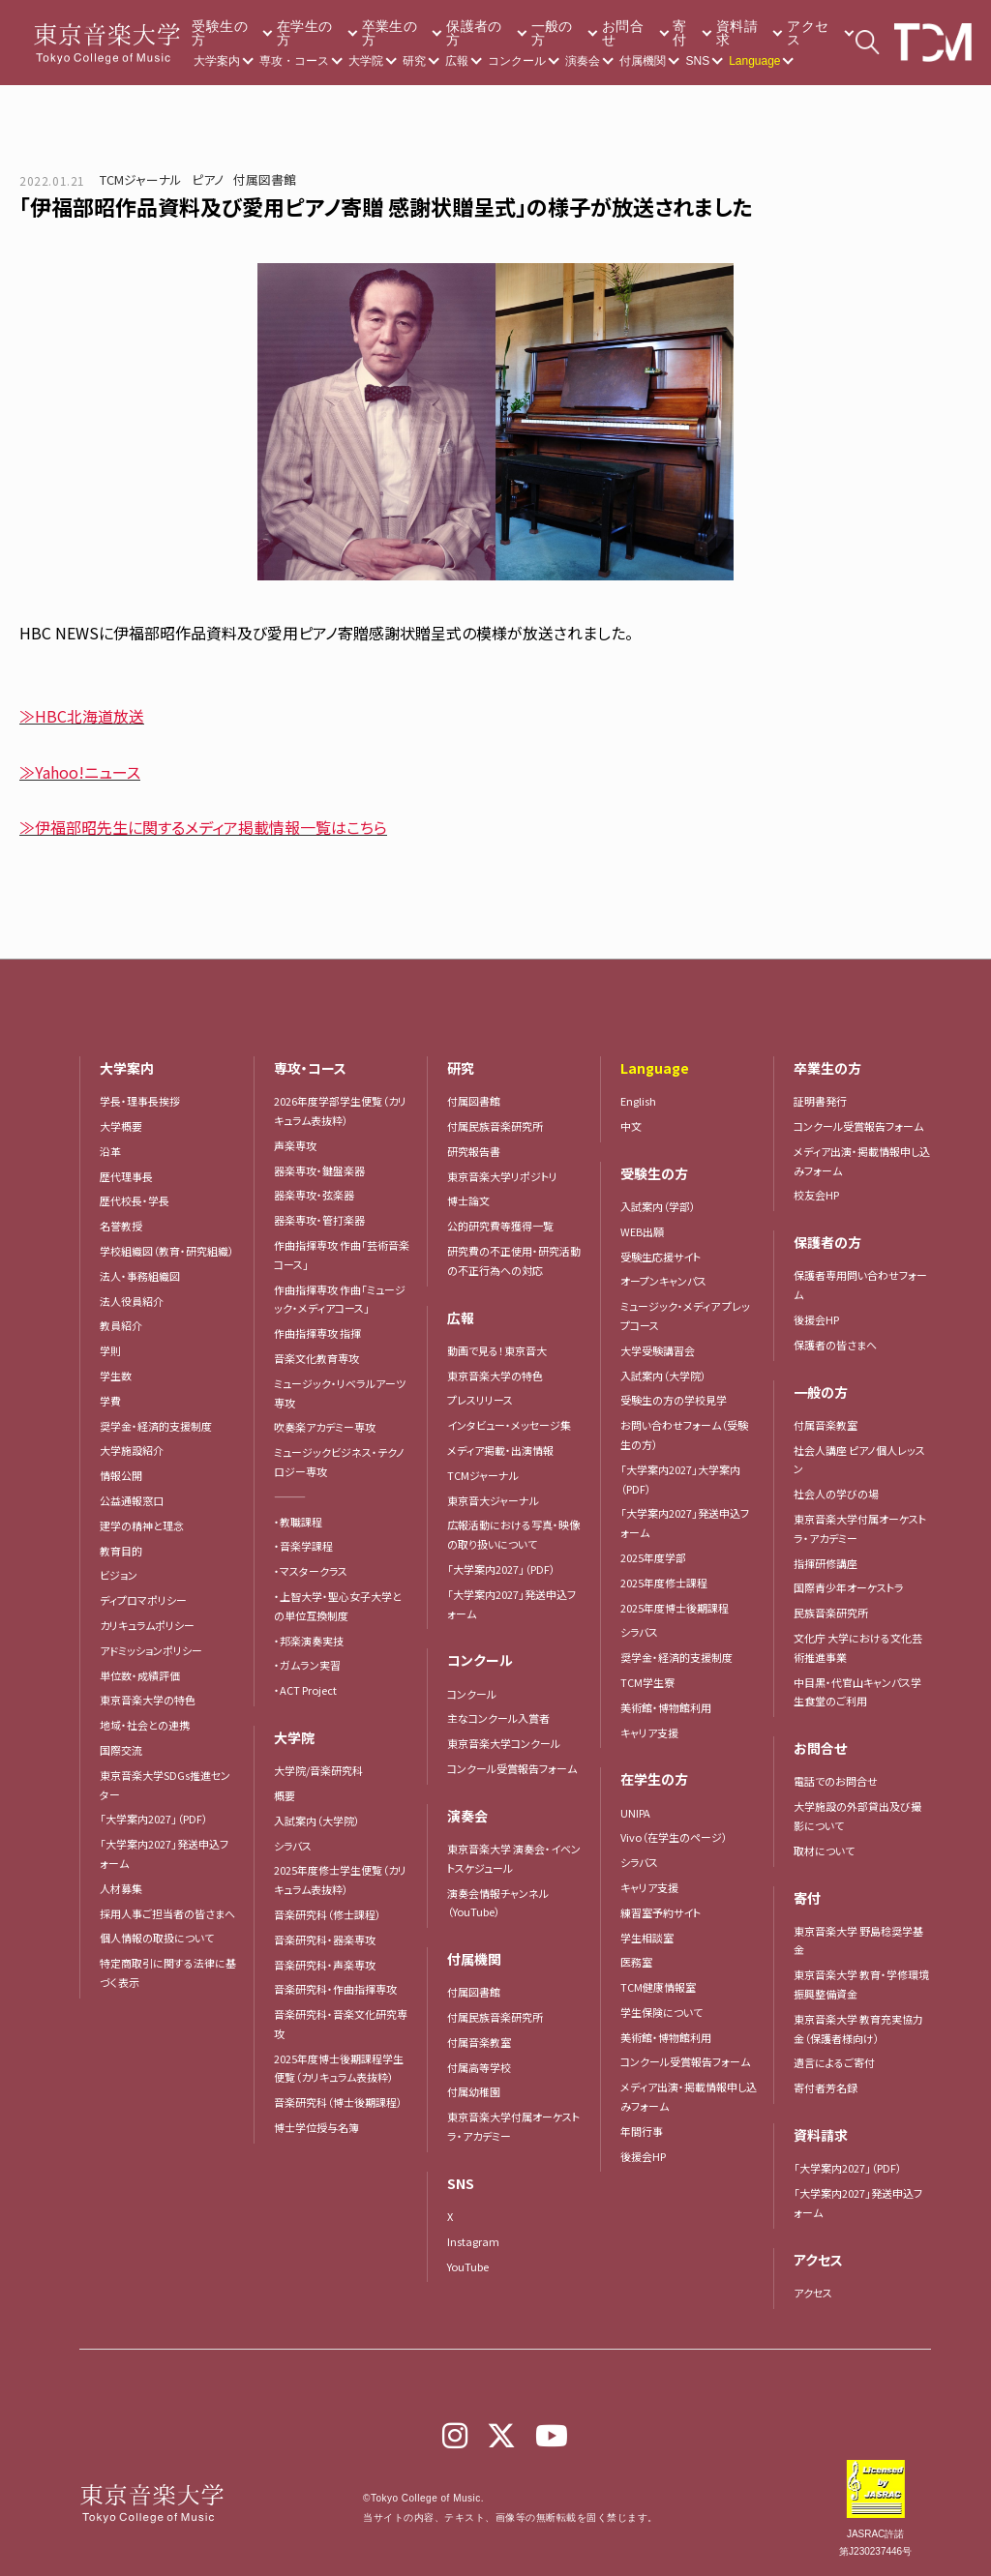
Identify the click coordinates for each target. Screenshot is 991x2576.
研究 (414, 61)
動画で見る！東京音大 (497, 1350)
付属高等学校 (479, 2067)
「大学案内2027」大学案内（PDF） (680, 1479)
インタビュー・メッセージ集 (514, 1425)
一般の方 (552, 32)
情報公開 (121, 1475)
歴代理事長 (126, 1176)
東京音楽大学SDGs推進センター (165, 1784)
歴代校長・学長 (134, 1200)
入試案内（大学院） (317, 1820)
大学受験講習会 (657, 1350)
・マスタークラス (310, 1571)
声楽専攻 (295, 1145)
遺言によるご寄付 (834, 2062)
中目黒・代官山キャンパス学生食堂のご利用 (857, 1691)
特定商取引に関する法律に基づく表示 (168, 1972)
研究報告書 (473, 1151)
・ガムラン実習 (307, 1665)
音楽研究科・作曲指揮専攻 (335, 1989)
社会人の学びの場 (836, 1493)
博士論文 (468, 1200)
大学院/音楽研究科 (318, 1770)
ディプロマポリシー (143, 1600)
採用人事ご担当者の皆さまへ (167, 1913)
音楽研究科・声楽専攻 (324, 1964)
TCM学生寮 (647, 1682)
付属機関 (642, 61)
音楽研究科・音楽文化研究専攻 (340, 2023)
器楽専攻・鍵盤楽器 (324, 1170)
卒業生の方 (389, 32)
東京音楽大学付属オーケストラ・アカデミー (513, 2126)
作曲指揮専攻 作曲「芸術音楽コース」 (341, 1254)
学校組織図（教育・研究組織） (167, 1250)
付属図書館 (264, 179)
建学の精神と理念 (142, 1525)
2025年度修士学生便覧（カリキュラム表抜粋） (340, 1879)
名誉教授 (121, 1225)
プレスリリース (480, 1399)
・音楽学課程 (303, 1546)
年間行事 (641, 2131)
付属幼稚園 (473, 2091)
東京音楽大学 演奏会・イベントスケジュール (514, 1858)
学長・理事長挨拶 (140, 1101)
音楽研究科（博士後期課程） (338, 2102)
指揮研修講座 (825, 1563)
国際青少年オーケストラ (849, 1587)
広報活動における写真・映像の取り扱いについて (513, 1534)
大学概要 (121, 1126)
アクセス (807, 32)
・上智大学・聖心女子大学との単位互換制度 (338, 1605)
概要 (284, 1795)
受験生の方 (219, 32)
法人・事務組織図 (140, 1276)
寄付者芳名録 (825, 2087)
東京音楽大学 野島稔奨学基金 (858, 1940)
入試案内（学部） (658, 1206)
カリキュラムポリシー (147, 1625)
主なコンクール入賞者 (498, 1718)
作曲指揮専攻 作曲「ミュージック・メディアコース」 (339, 1299)
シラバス (293, 1845)
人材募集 (121, 1888)
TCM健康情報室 (658, 1987)
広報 (456, 61)
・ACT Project (305, 1690)
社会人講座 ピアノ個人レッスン (859, 1459)
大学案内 (217, 61)
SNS (697, 61)
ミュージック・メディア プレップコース (685, 1315)
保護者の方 (473, 32)
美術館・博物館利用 (665, 1707)
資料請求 (737, 32)
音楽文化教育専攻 (316, 1358)
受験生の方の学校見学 (673, 1399)
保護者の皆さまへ (835, 1344)
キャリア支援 (649, 1732)
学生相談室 (647, 1937)
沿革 (110, 1151)
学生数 (116, 1375)
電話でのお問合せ (836, 1781)
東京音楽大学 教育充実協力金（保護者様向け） (858, 2028)
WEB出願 (642, 1231)
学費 (110, 1400)
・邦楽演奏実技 (309, 1640)
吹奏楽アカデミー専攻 (324, 1427)
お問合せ (623, 32)
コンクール (517, 61)
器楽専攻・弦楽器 (319, 1194)
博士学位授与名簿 (316, 2127)
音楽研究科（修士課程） (327, 1914)
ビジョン (118, 1575)
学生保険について (661, 2012)
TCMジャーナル (141, 179)
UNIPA (635, 1813)
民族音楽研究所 (831, 1612)
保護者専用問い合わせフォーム (860, 1284)
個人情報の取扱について (157, 1937)
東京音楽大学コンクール (503, 1743)
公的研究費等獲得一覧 (500, 1225)
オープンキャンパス (663, 1280)
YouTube (468, 2266)
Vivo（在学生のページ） (674, 1837)
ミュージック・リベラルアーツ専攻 (339, 1393)
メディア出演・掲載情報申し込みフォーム (688, 2096)
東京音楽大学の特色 (147, 1699)
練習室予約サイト (660, 1912)
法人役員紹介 (132, 1301)
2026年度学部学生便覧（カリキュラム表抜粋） (340, 1110)
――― (290, 1496)
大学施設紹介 (132, 1450)
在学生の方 (304, 32)
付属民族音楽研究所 (495, 1126)
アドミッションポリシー (151, 1650)
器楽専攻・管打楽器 (324, 1220)
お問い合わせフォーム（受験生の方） (684, 1434)
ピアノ (208, 179)
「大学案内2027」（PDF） (154, 1818)
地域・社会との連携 (145, 1724)
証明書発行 (820, 1101)
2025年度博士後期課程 (674, 1607)
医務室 (636, 1961)
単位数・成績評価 (140, 1675)
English (638, 1101)
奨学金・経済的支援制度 (156, 1426)
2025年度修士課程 (663, 1582)
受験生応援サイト (660, 1256)
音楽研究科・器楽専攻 (324, 1939)
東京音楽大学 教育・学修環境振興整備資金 (861, 1984)
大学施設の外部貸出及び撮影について (857, 1815)
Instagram (473, 2241)
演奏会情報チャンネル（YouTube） (498, 1902)
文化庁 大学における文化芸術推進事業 (858, 1647)
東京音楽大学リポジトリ (502, 1176)
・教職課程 (298, 1521)
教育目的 (121, 1550)
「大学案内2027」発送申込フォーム (164, 1853)
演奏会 (582, 61)
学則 (110, 1350)
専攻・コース (294, 61)
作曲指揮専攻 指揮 (317, 1333)
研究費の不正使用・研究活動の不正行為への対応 (514, 1260)
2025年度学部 (653, 1557)
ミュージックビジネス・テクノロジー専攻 (339, 1461)
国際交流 (121, 1750)
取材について (824, 1850)
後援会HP (643, 2156)
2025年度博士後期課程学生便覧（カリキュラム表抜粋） (339, 2068)
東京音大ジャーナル (493, 1500)
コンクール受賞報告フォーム (512, 1768)
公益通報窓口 (132, 1500)
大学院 (365, 61)
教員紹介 (121, 1325)
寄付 (679, 32)
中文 (631, 1126)
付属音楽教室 (479, 2042)
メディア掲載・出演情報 (500, 1450)
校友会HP (816, 1194)
